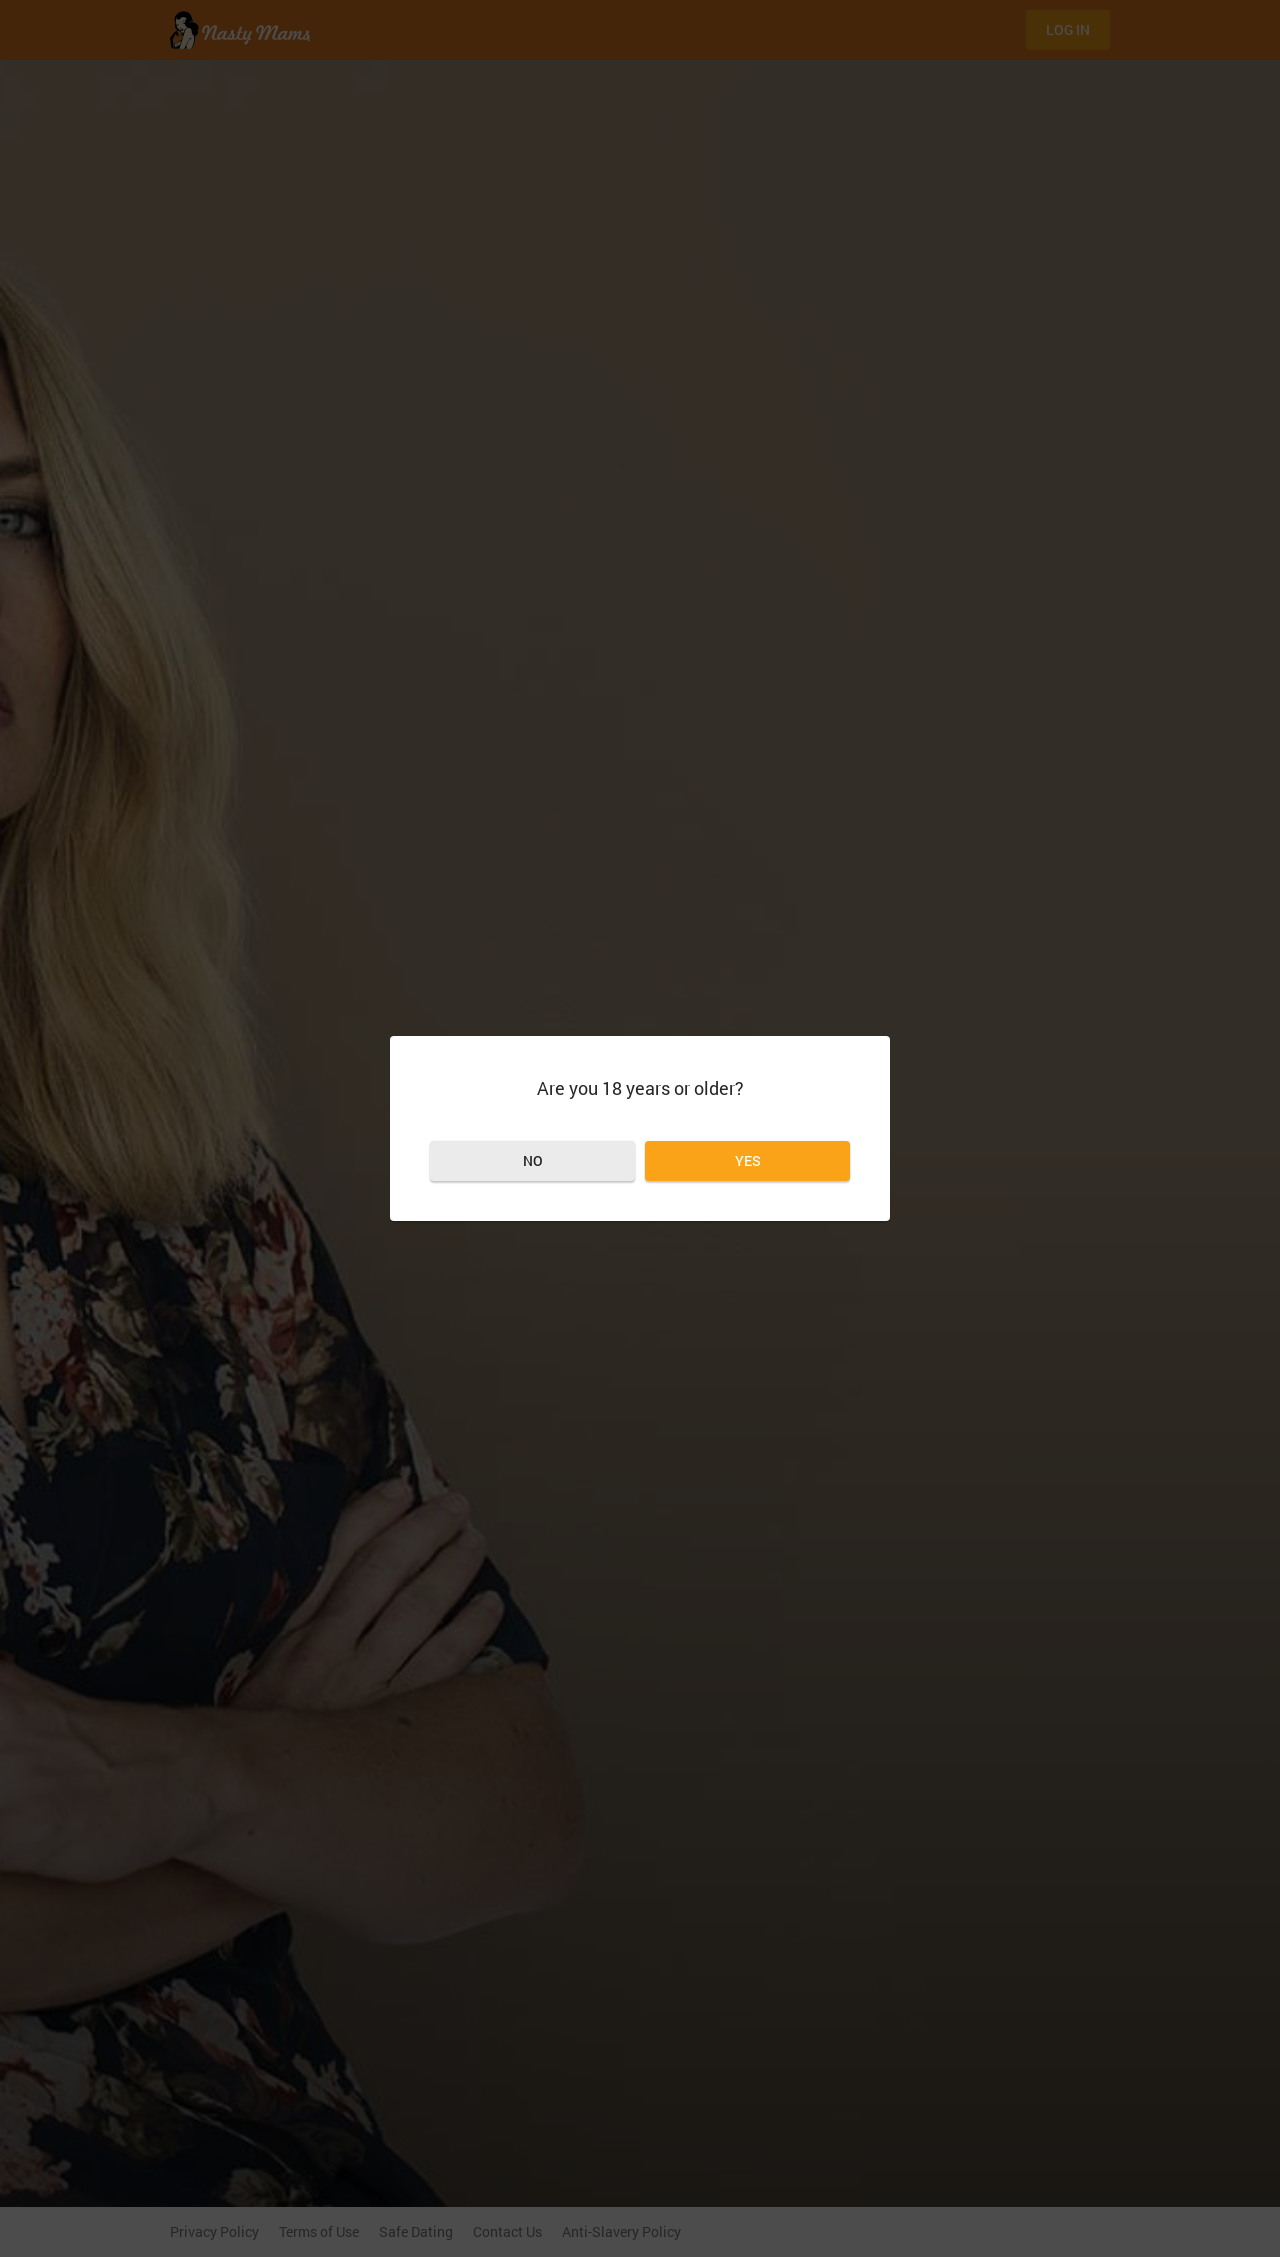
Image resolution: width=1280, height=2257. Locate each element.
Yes (748, 1160)
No (533, 1160)
